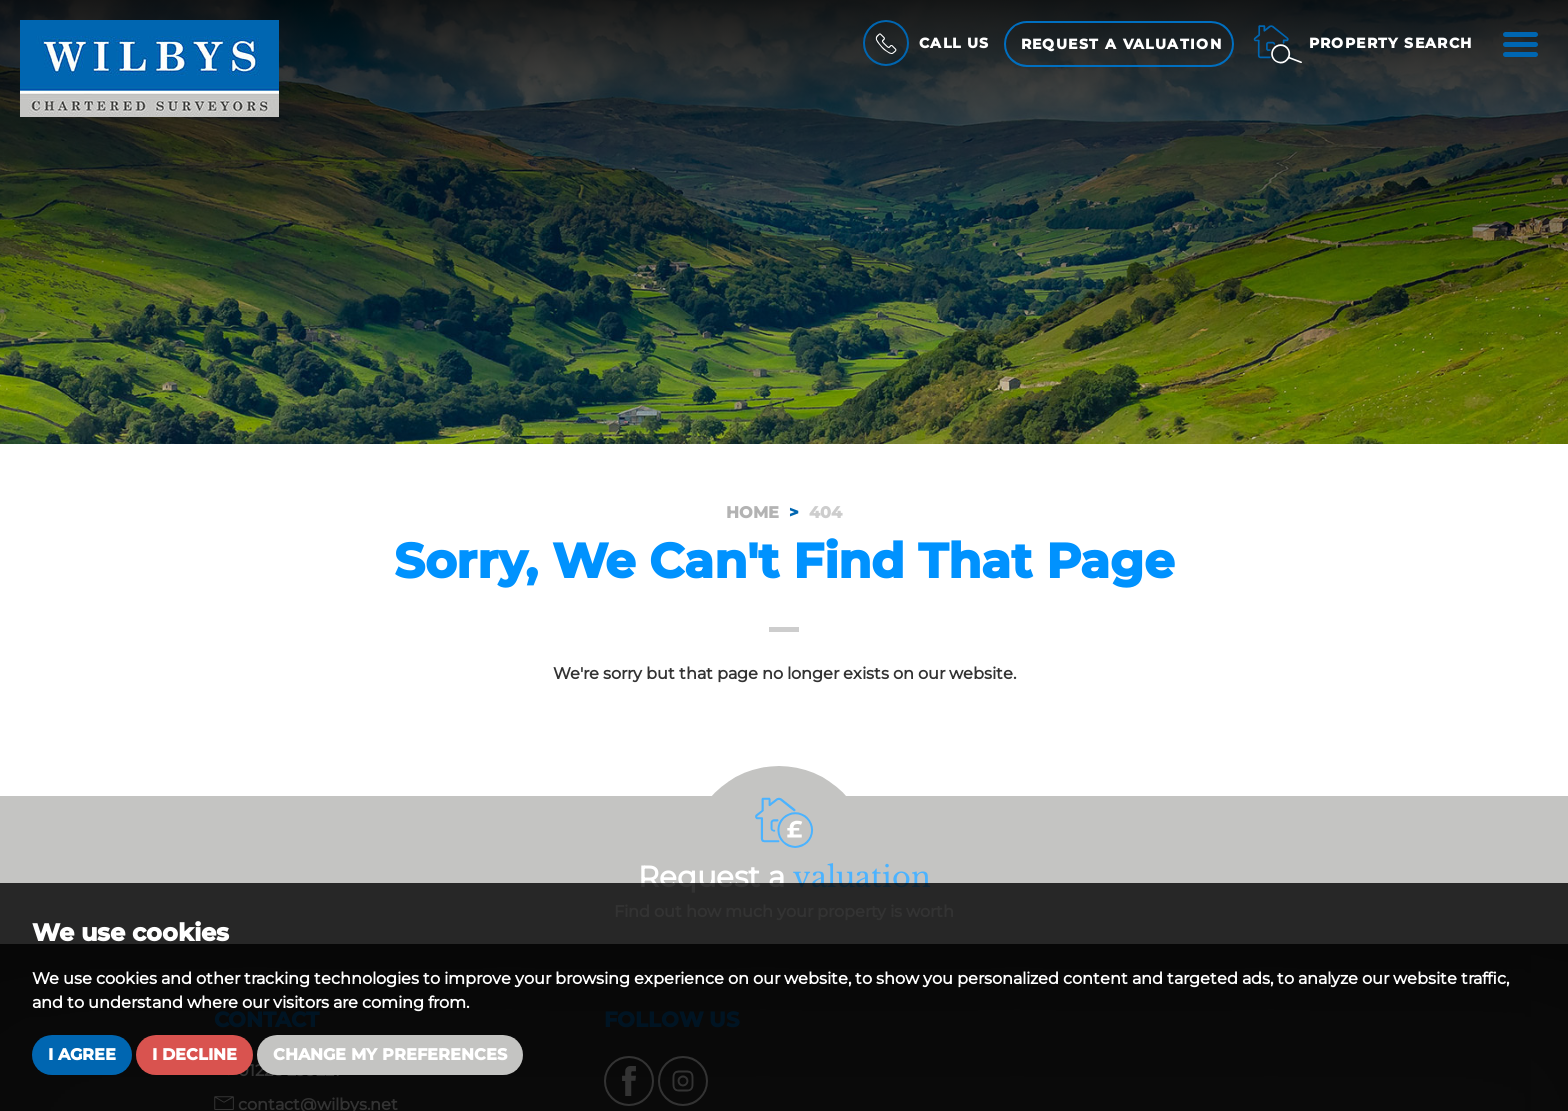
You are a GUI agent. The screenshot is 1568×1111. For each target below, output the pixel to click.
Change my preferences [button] (390, 1054)
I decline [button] (194, 1054)
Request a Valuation (1122, 44)
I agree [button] (82, 1054)
